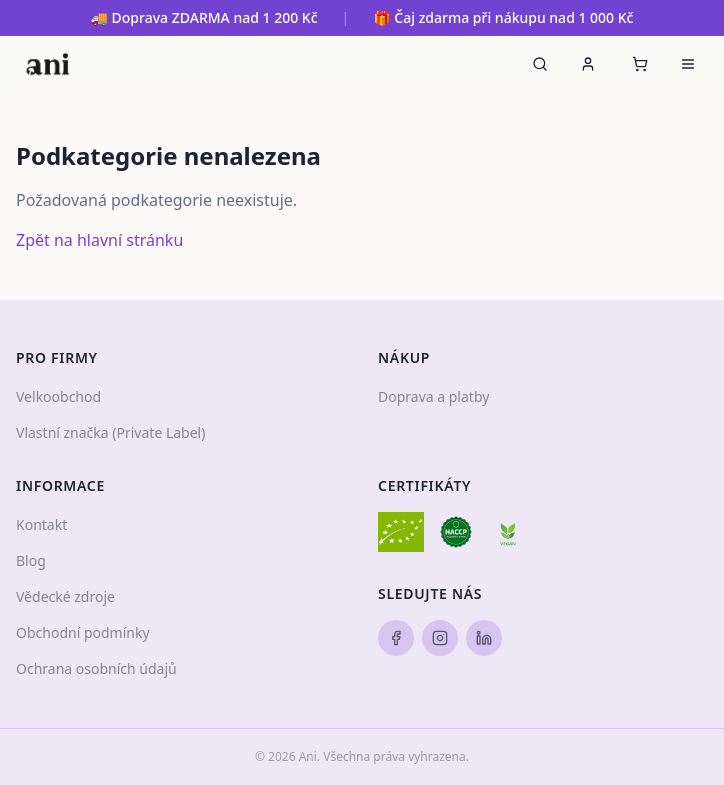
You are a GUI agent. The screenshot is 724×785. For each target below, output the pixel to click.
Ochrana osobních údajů (96, 668)
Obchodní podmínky (83, 632)
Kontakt (41, 524)
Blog (31, 560)
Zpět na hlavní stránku (99, 240)
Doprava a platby (433, 396)
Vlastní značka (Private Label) (110, 432)
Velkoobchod (58, 396)
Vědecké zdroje (65, 596)
